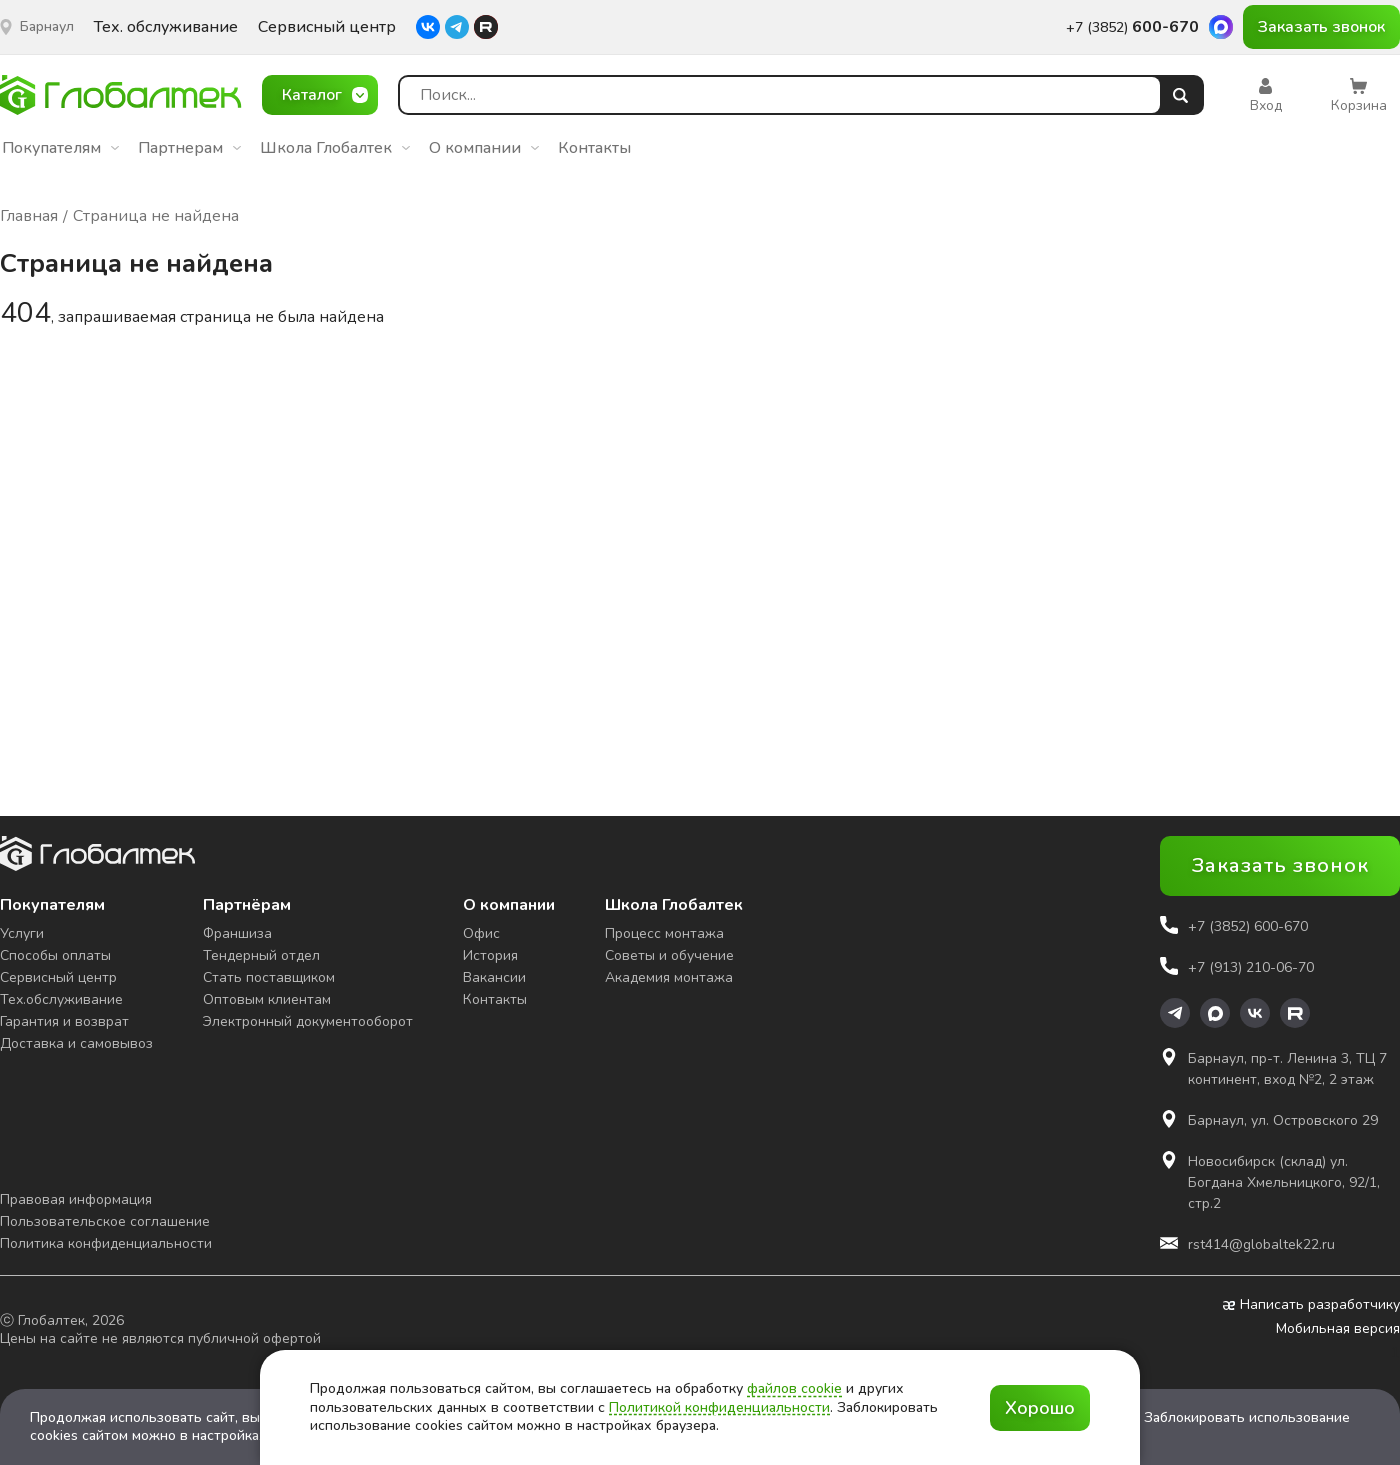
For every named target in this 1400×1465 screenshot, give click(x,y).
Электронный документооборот (308, 1021)
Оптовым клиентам (267, 999)
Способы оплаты (55, 955)
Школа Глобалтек (335, 148)
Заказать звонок (1321, 27)
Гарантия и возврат (64, 1021)
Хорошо (1040, 1408)
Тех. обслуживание (166, 27)
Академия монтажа (669, 977)
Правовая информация (76, 1199)
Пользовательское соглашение (105, 1221)
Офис (481, 933)
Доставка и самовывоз (76, 1043)
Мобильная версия (1338, 1329)
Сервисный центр (327, 27)
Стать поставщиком (269, 977)
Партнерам (189, 148)
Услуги (22, 933)
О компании (484, 148)
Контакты (594, 148)
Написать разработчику (1311, 1305)
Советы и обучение (669, 955)
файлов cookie (794, 1388)
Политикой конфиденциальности (719, 1407)
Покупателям (60, 148)
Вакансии (494, 977)
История (490, 955)
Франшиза (237, 933)
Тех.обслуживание (61, 999)
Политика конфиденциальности (106, 1243)
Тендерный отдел (261, 955)
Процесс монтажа (664, 933)
